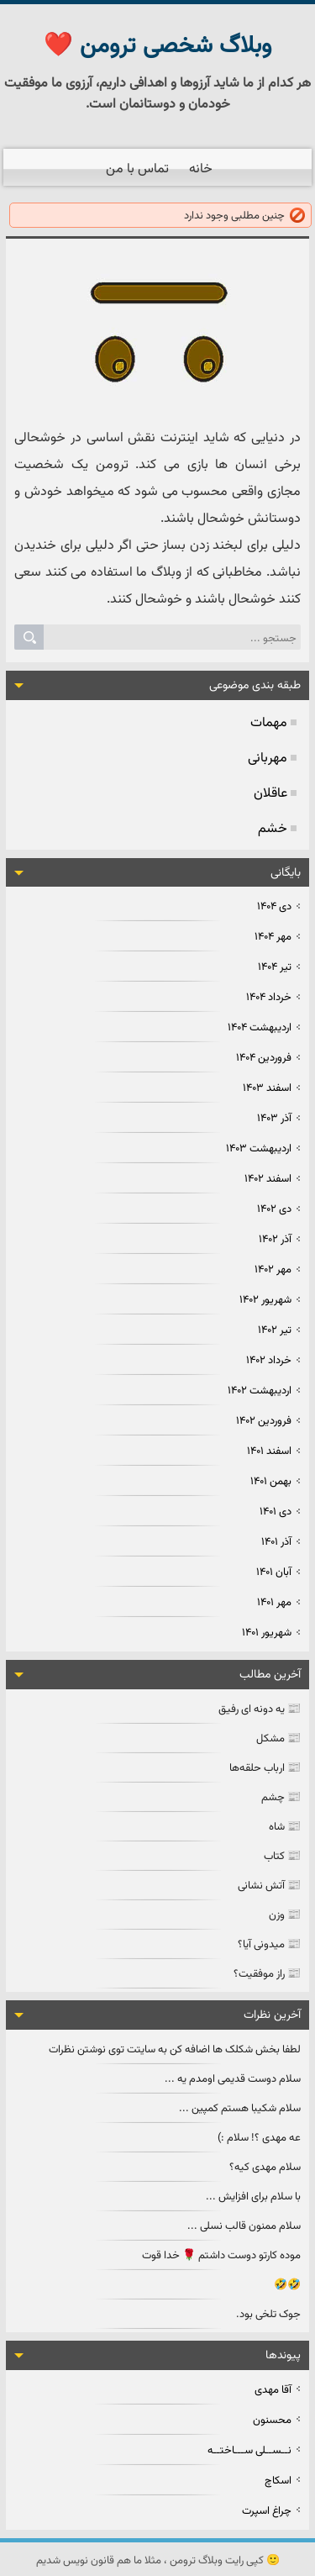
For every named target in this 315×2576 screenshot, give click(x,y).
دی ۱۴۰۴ (274, 905)
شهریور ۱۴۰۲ (265, 1299)
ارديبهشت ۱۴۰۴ (259, 1026)
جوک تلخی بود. (268, 2314)
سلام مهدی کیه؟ (265, 2166)
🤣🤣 (287, 2284)
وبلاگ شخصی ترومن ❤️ (157, 45)
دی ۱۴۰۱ (275, 1511)
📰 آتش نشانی (269, 1885)
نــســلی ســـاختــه (249, 2449)
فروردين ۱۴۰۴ (263, 1057)
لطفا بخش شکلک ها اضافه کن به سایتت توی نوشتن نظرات (175, 2049)
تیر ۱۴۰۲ (274, 1329)
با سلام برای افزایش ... (253, 2196)
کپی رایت (244, 2560)
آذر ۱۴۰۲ (275, 1238)
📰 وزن (285, 1914)
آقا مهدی (273, 2389)
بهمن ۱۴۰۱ (270, 1480)
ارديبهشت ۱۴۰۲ (259, 1390)
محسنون (272, 2419)
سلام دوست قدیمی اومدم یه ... (233, 2078)
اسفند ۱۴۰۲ (267, 1178)
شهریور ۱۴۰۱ (266, 1632)
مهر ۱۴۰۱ (274, 1601)
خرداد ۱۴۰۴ (268, 996)
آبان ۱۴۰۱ (273, 1571)
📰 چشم (281, 1797)
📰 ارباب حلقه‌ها (265, 1767)
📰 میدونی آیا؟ (269, 1944)
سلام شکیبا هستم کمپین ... (240, 2108)
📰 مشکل (278, 1738)
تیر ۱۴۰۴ (274, 966)
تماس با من (137, 168)
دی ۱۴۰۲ (274, 1208)
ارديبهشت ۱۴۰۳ (258, 1147)
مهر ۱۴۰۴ (273, 936)
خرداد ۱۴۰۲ (268, 1359)
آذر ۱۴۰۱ (276, 1541)
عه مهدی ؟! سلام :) (259, 2137)
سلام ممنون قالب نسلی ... (244, 2225)
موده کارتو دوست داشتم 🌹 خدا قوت (221, 2255)
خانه (201, 168)
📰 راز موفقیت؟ (267, 1973)
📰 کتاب (282, 1855)
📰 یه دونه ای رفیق (259, 1708)
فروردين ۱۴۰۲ (263, 1420)
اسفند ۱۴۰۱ (269, 1450)
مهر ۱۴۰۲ (273, 1269)
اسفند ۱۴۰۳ (267, 1087)
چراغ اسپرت (266, 2510)
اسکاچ (278, 2480)
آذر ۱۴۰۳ (274, 1117)
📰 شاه (285, 1826)
